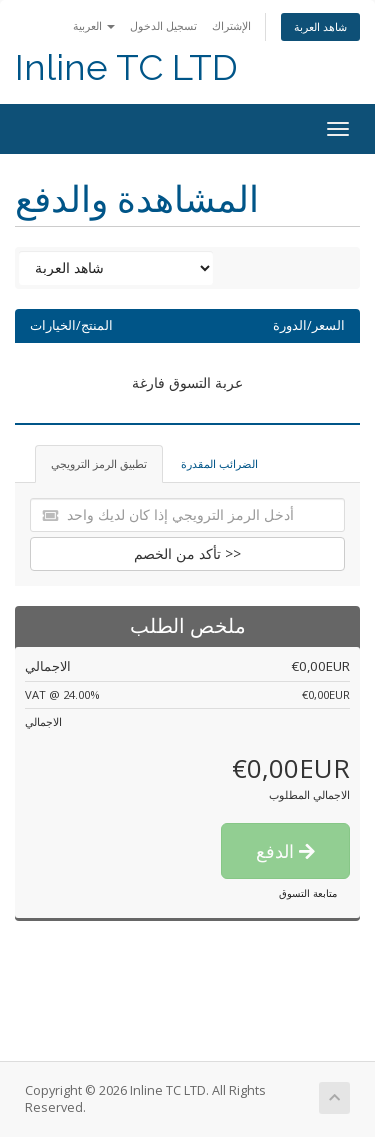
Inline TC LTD (126, 67)
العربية (94, 25)
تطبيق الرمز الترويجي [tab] (99, 463)
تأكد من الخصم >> (187, 553)
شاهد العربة (320, 26)
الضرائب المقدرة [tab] (219, 463)
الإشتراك (231, 25)
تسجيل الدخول (163, 25)
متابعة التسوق (308, 893)
